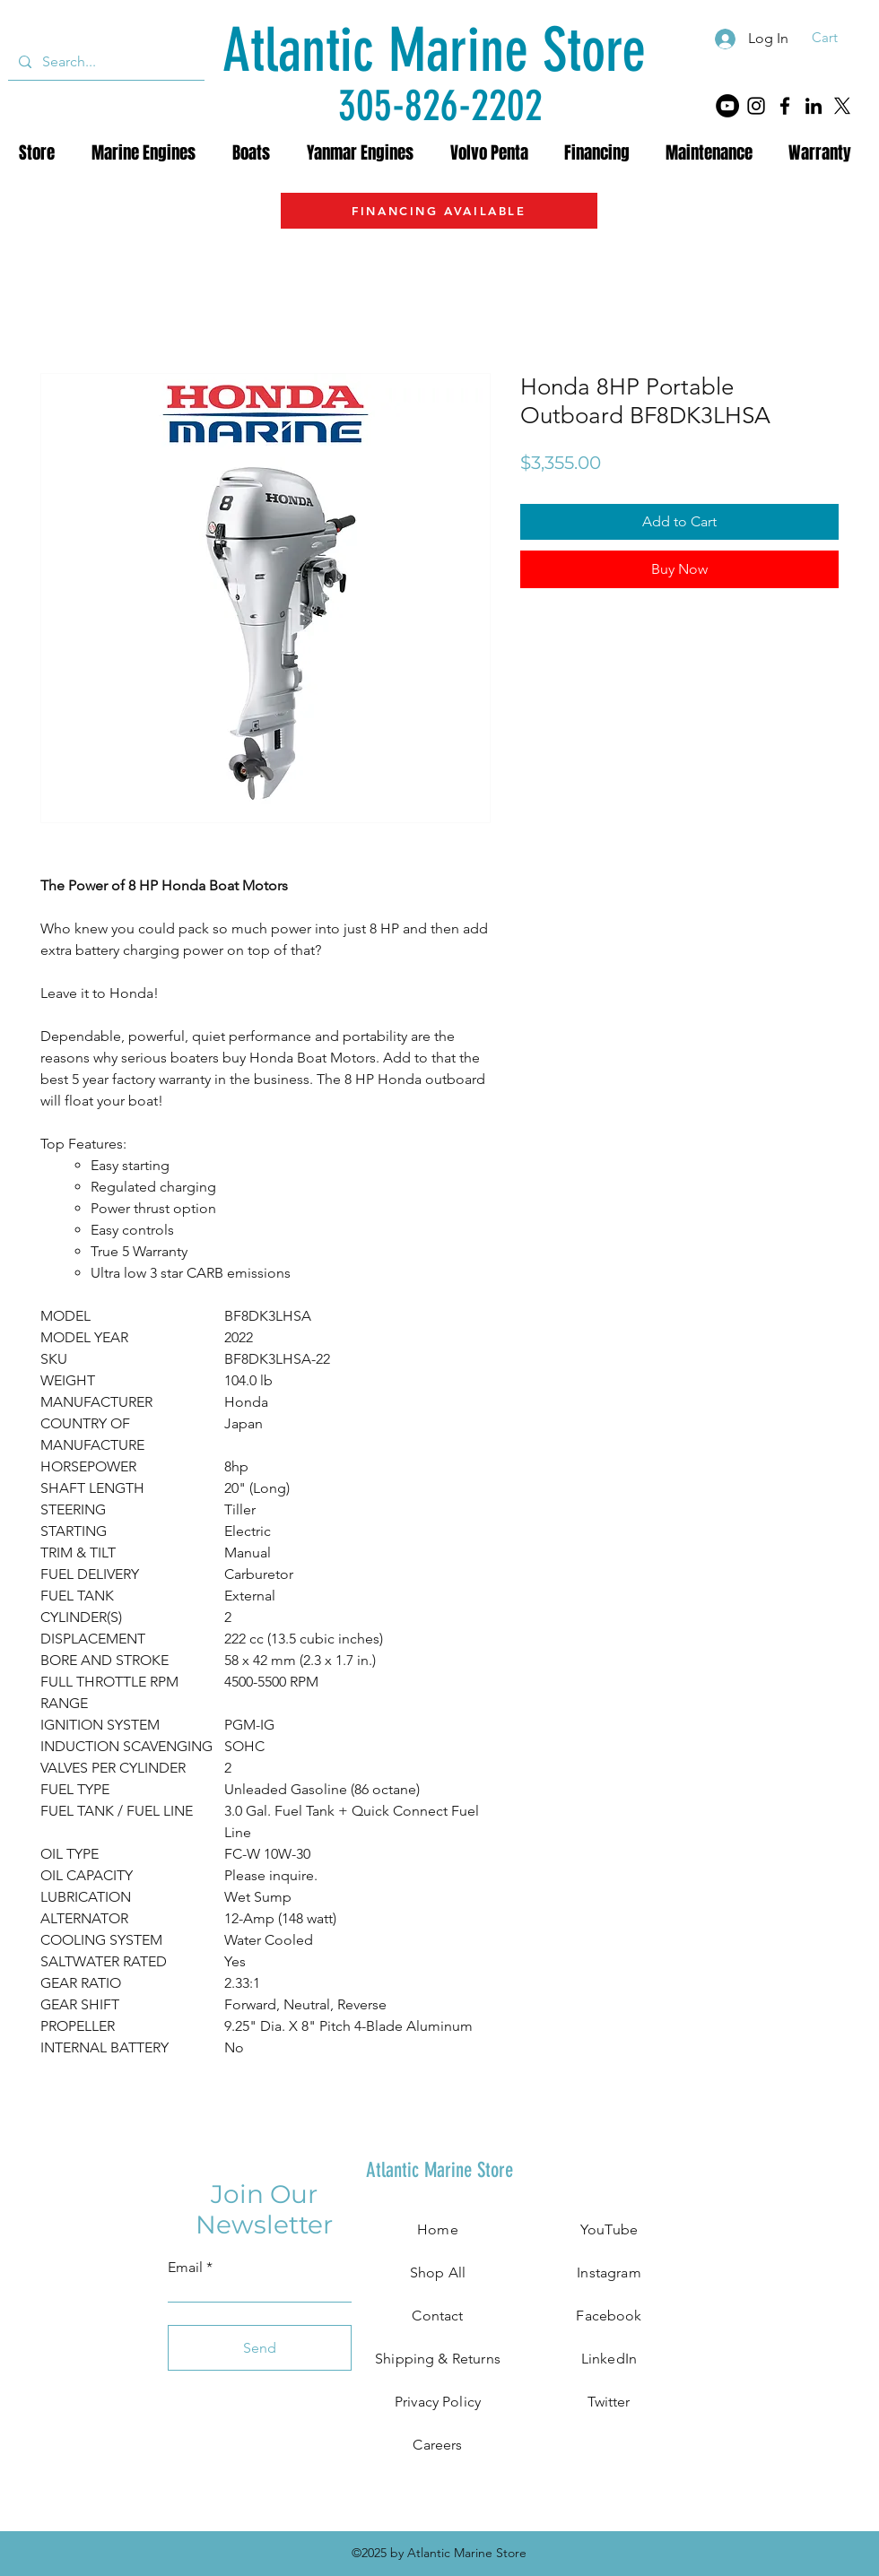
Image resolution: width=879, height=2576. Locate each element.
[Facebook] (784, 105)
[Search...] (104, 62)
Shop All (438, 2272)
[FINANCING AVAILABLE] (439, 211)
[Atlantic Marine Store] (434, 51)
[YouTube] (727, 105)
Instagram (608, 2272)
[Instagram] (756, 105)
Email (185, 2267)
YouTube (609, 2229)
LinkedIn (609, 2358)
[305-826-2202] (440, 105)
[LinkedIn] (813, 105)
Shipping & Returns (437, 2358)
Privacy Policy (438, 2401)
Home (437, 2229)
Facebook (608, 2315)
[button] (836, 38)
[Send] (260, 2348)
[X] (842, 105)
